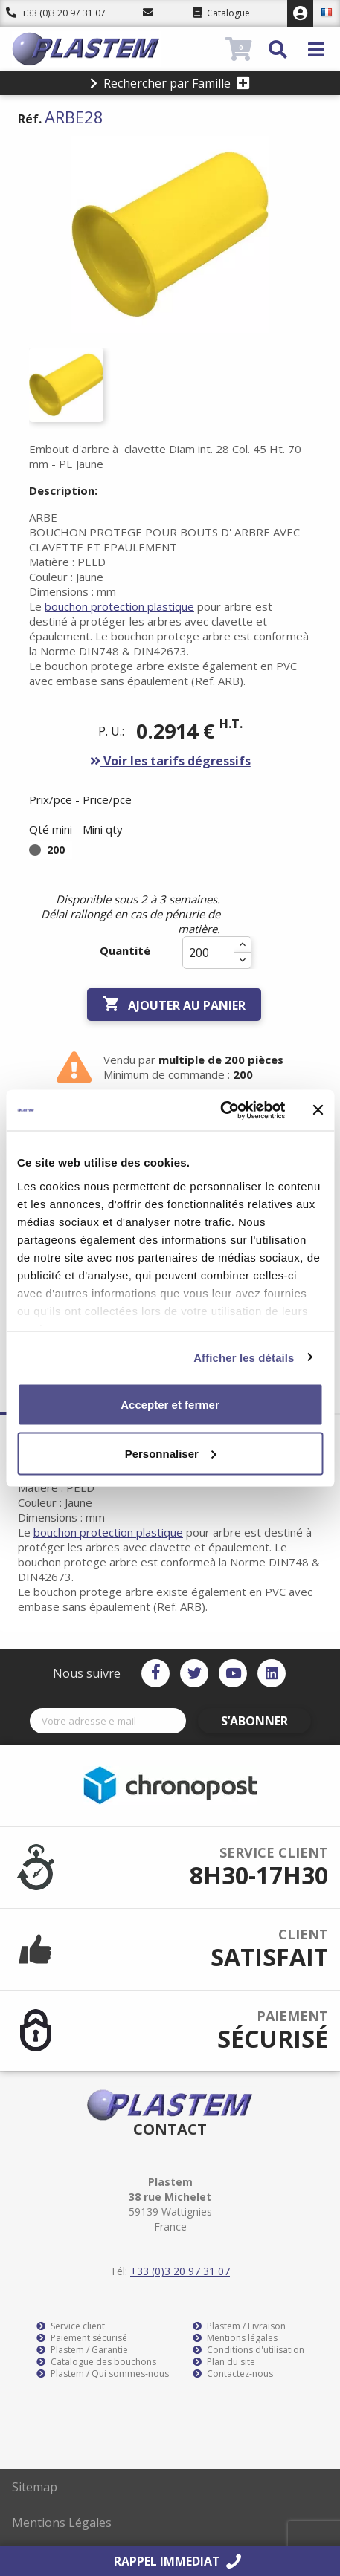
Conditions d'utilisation (248, 2350)
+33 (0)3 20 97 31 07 (56, 13)
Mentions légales (235, 2338)
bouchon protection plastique (119, 606)
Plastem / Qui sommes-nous (102, 2374)
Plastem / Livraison (239, 2326)
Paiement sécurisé (81, 2338)
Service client (70, 2326)
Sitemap (34, 2487)
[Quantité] (208, 952)
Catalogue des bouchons (96, 2362)
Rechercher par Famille (170, 83)
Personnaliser (170, 1453)
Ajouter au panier (174, 1004)
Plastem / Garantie (82, 2350)
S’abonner (254, 1721)
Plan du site (224, 2362)
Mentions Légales (62, 2522)
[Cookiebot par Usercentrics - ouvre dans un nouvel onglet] (220, 1110)
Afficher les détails (243, 1357)
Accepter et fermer (170, 1404)
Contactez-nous (233, 2374)
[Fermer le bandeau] (317, 1110)
